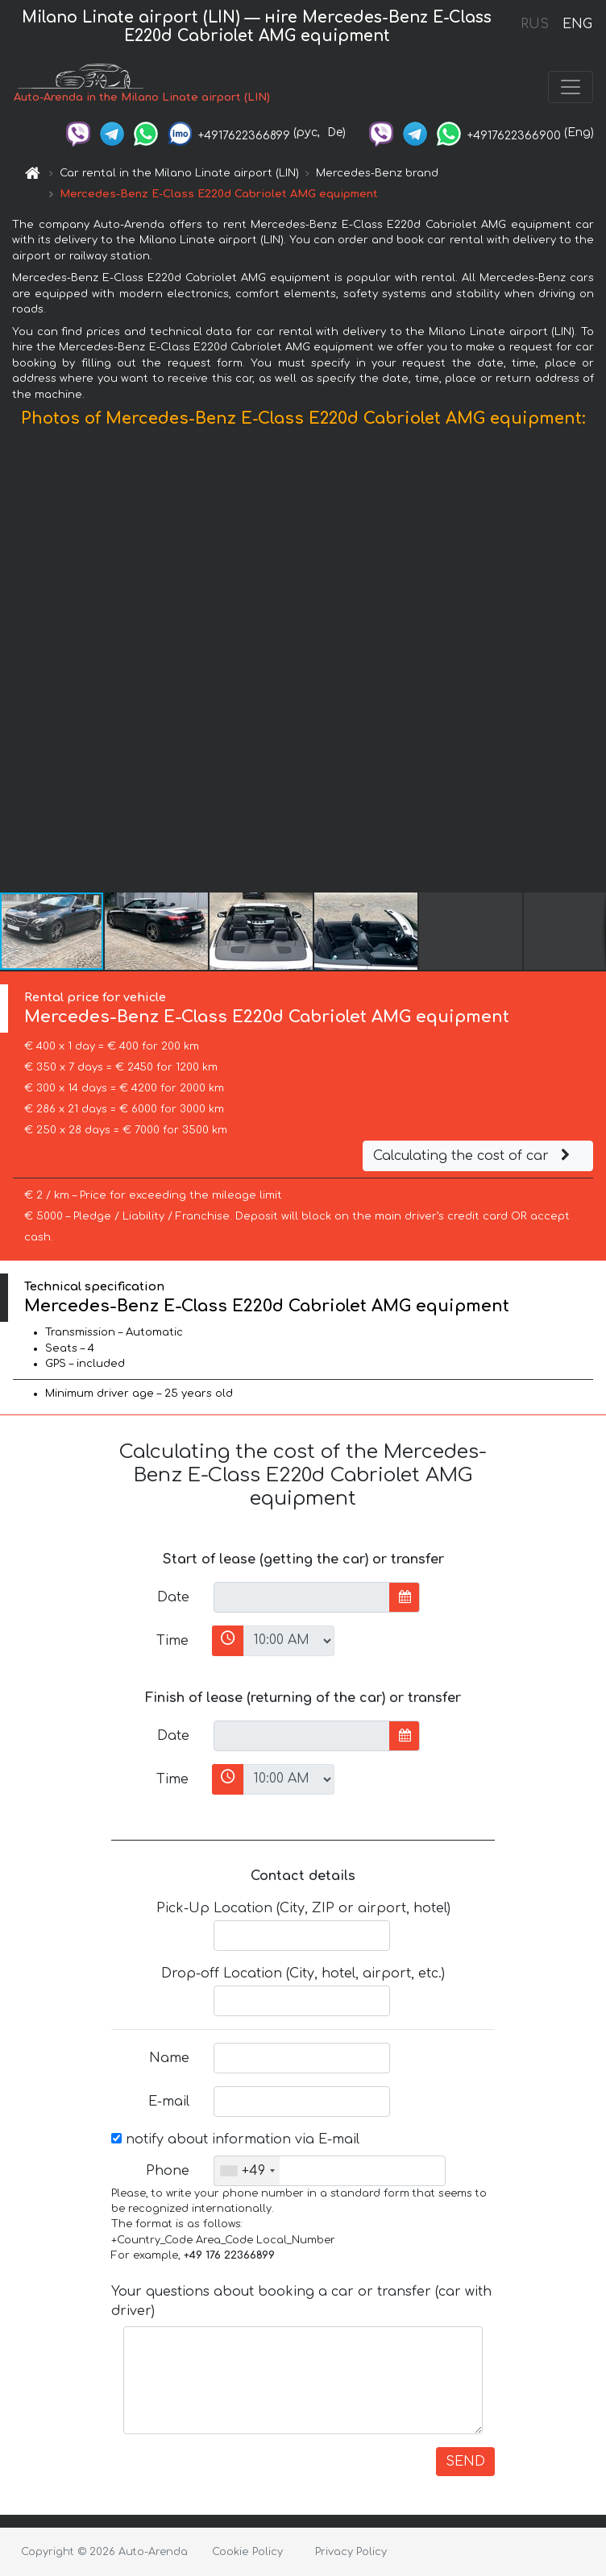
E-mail (168, 2101)
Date (173, 1597)
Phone (167, 2171)
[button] (591, 664)
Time (172, 1641)
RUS (535, 24)
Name (169, 2058)
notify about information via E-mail (235, 2139)
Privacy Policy (351, 2551)
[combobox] (247, 2170)
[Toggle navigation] (570, 87)
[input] (302, 1597)
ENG (576, 24)
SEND (465, 2461)
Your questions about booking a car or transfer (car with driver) (301, 2301)
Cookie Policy (247, 2551)
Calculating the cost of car (474, 1156)
